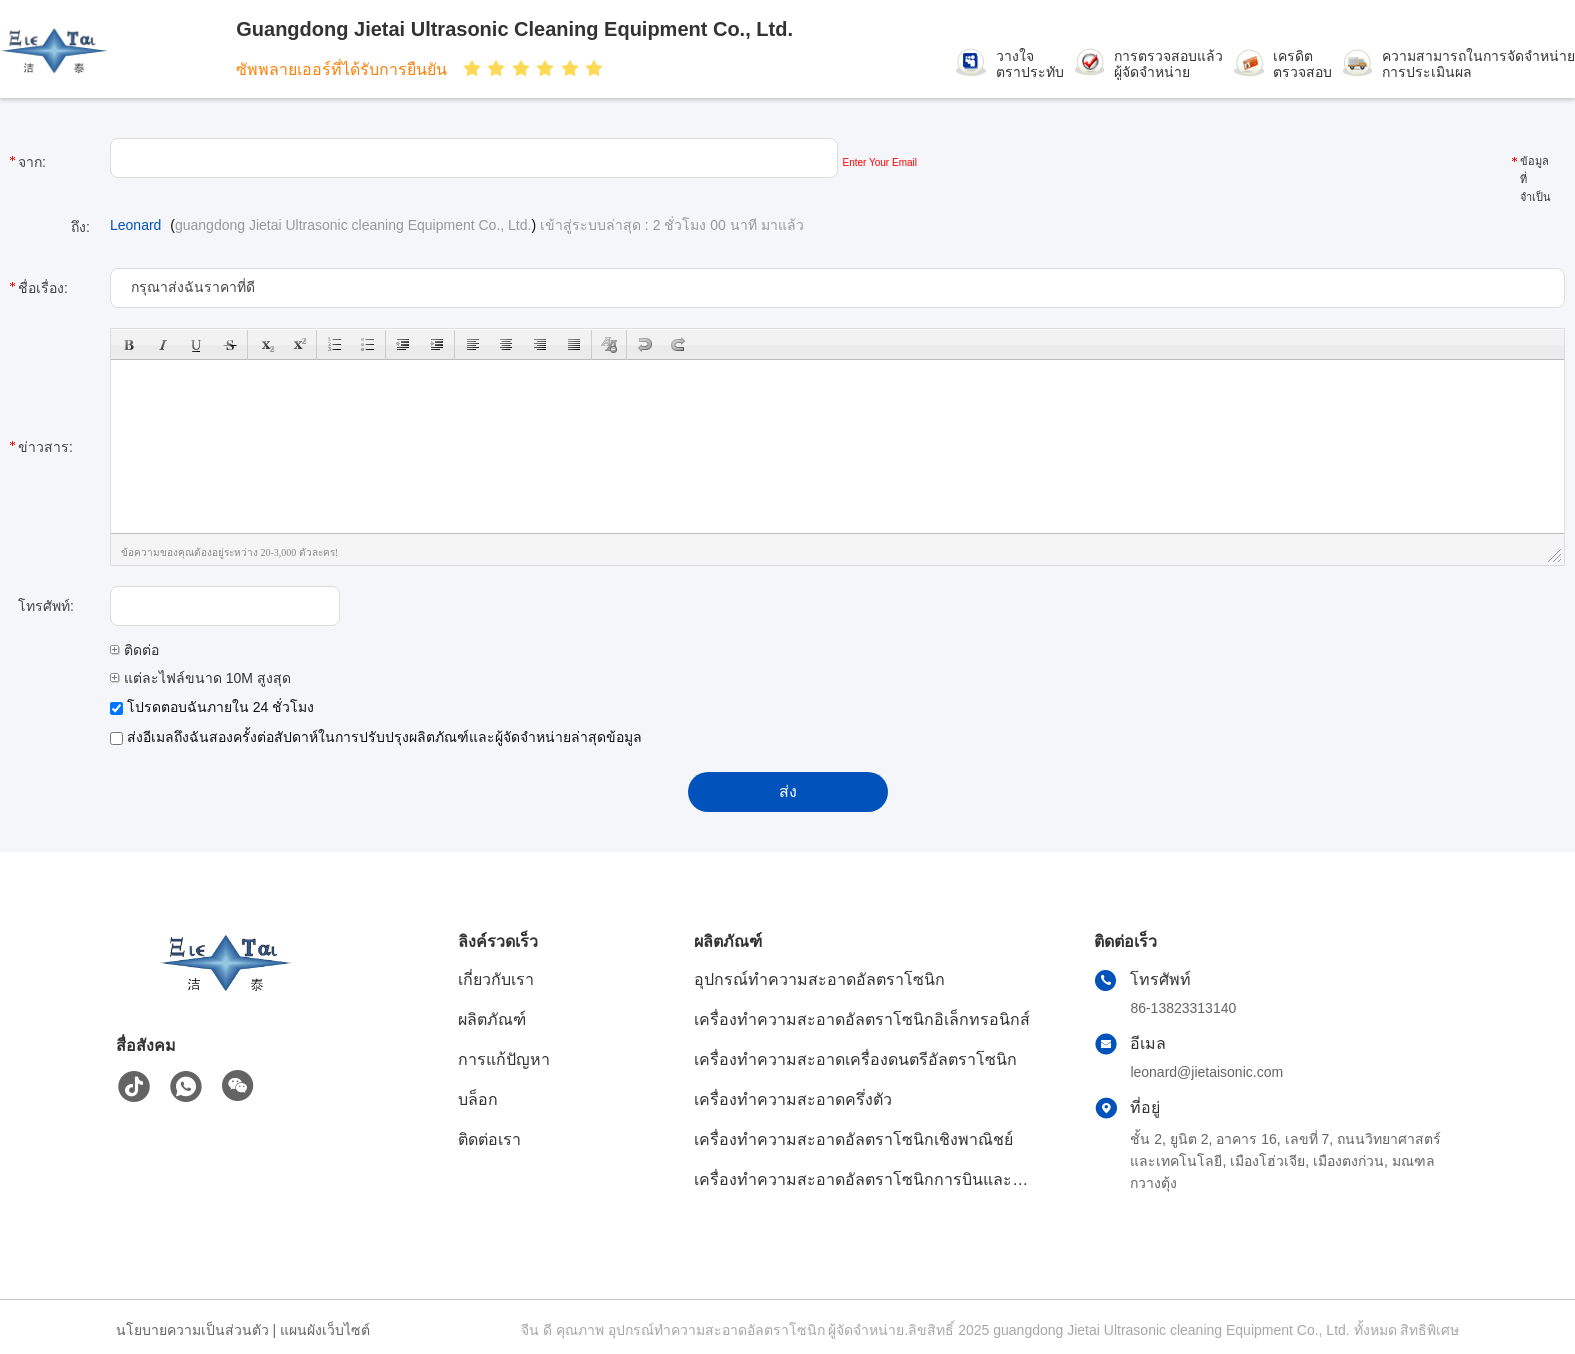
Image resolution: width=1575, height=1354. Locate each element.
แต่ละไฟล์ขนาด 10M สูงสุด (200, 678)
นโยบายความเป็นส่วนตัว (192, 1330)
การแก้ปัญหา (504, 1059)
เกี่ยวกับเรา (496, 979)
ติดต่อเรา (489, 1139)
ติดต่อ (134, 650)
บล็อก (478, 1099)
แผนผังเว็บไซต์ (325, 1330)
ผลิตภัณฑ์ (492, 1019)
